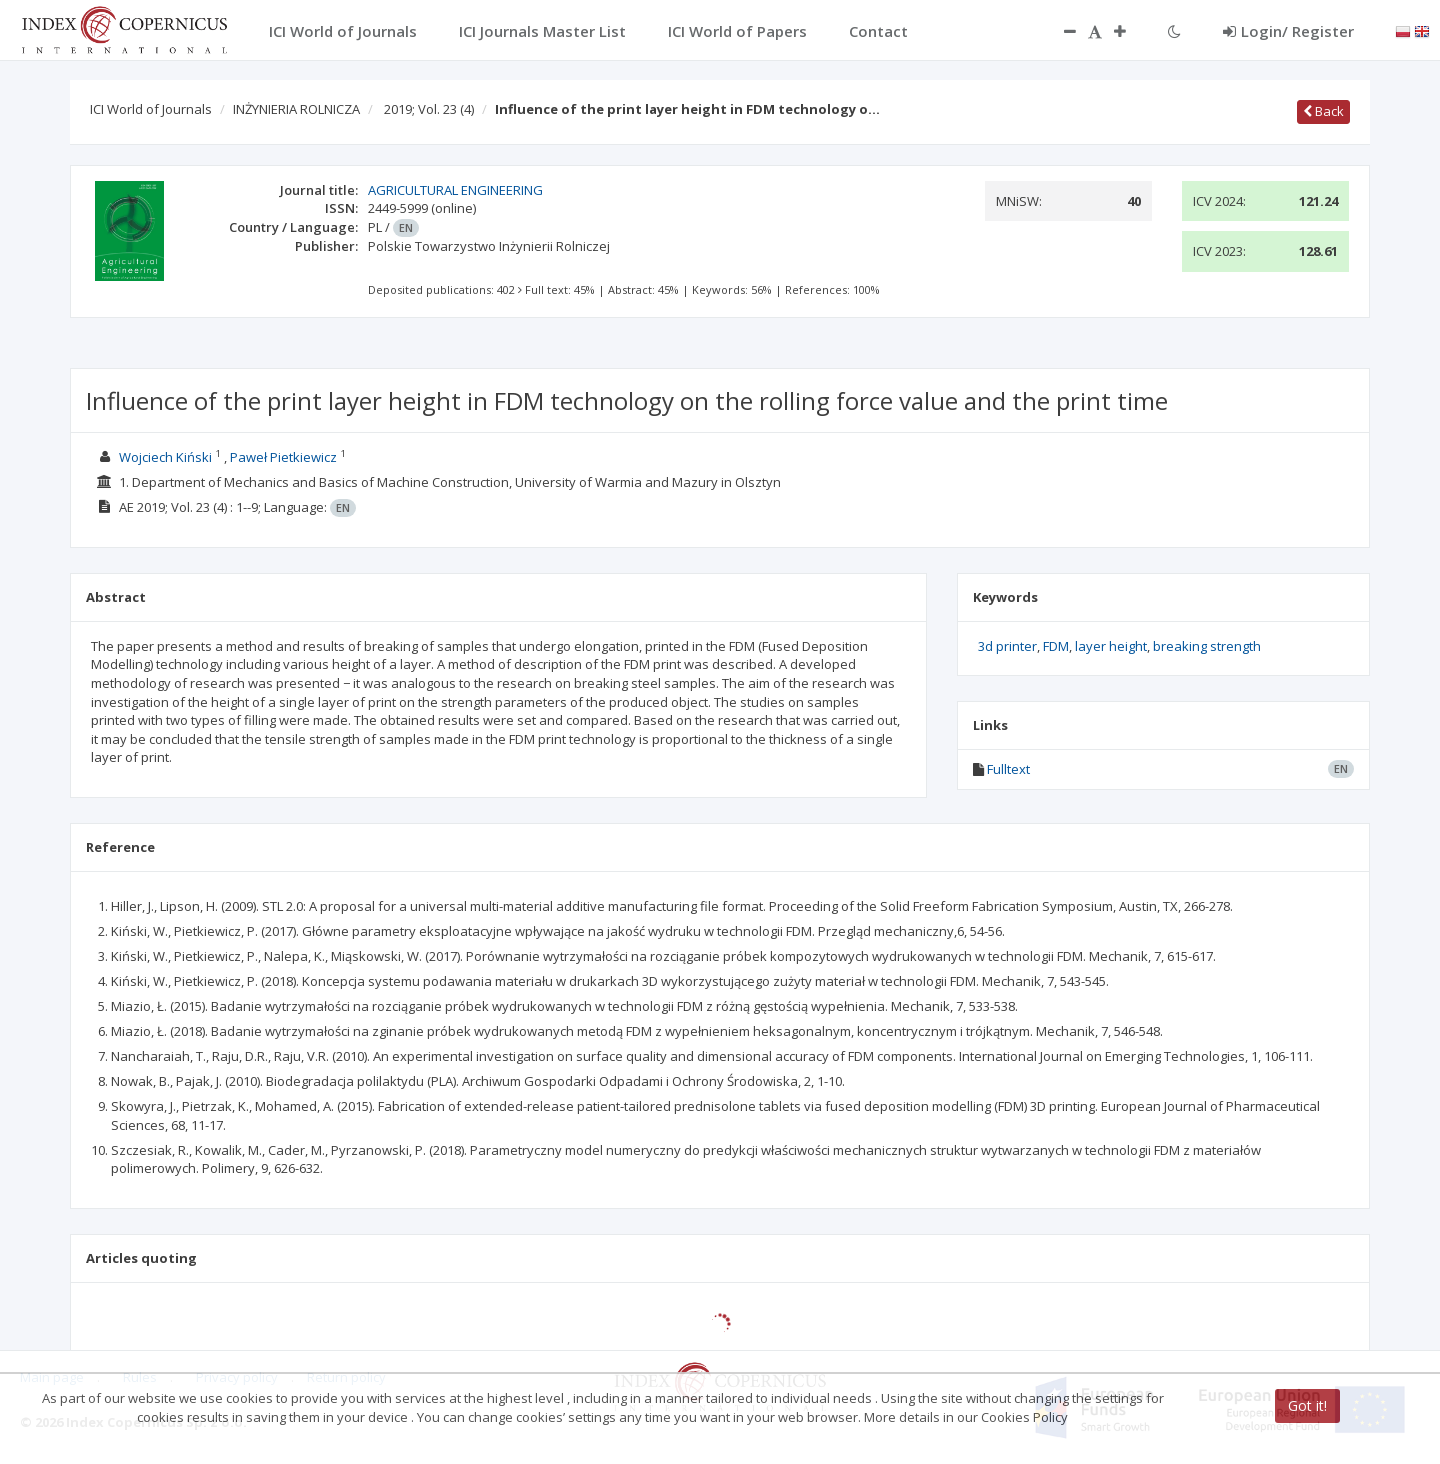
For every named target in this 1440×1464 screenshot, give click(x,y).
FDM (1056, 646)
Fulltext (1008, 769)
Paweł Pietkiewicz (283, 457)
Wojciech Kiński (165, 457)
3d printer (1007, 646)
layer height (1111, 646)
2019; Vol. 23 (429, 109)
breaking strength (1207, 646)
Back (1323, 111)
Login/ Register (1288, 31)
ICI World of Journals (151, 109)
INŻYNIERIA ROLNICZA (296, 109)
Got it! (1307, 1405)
